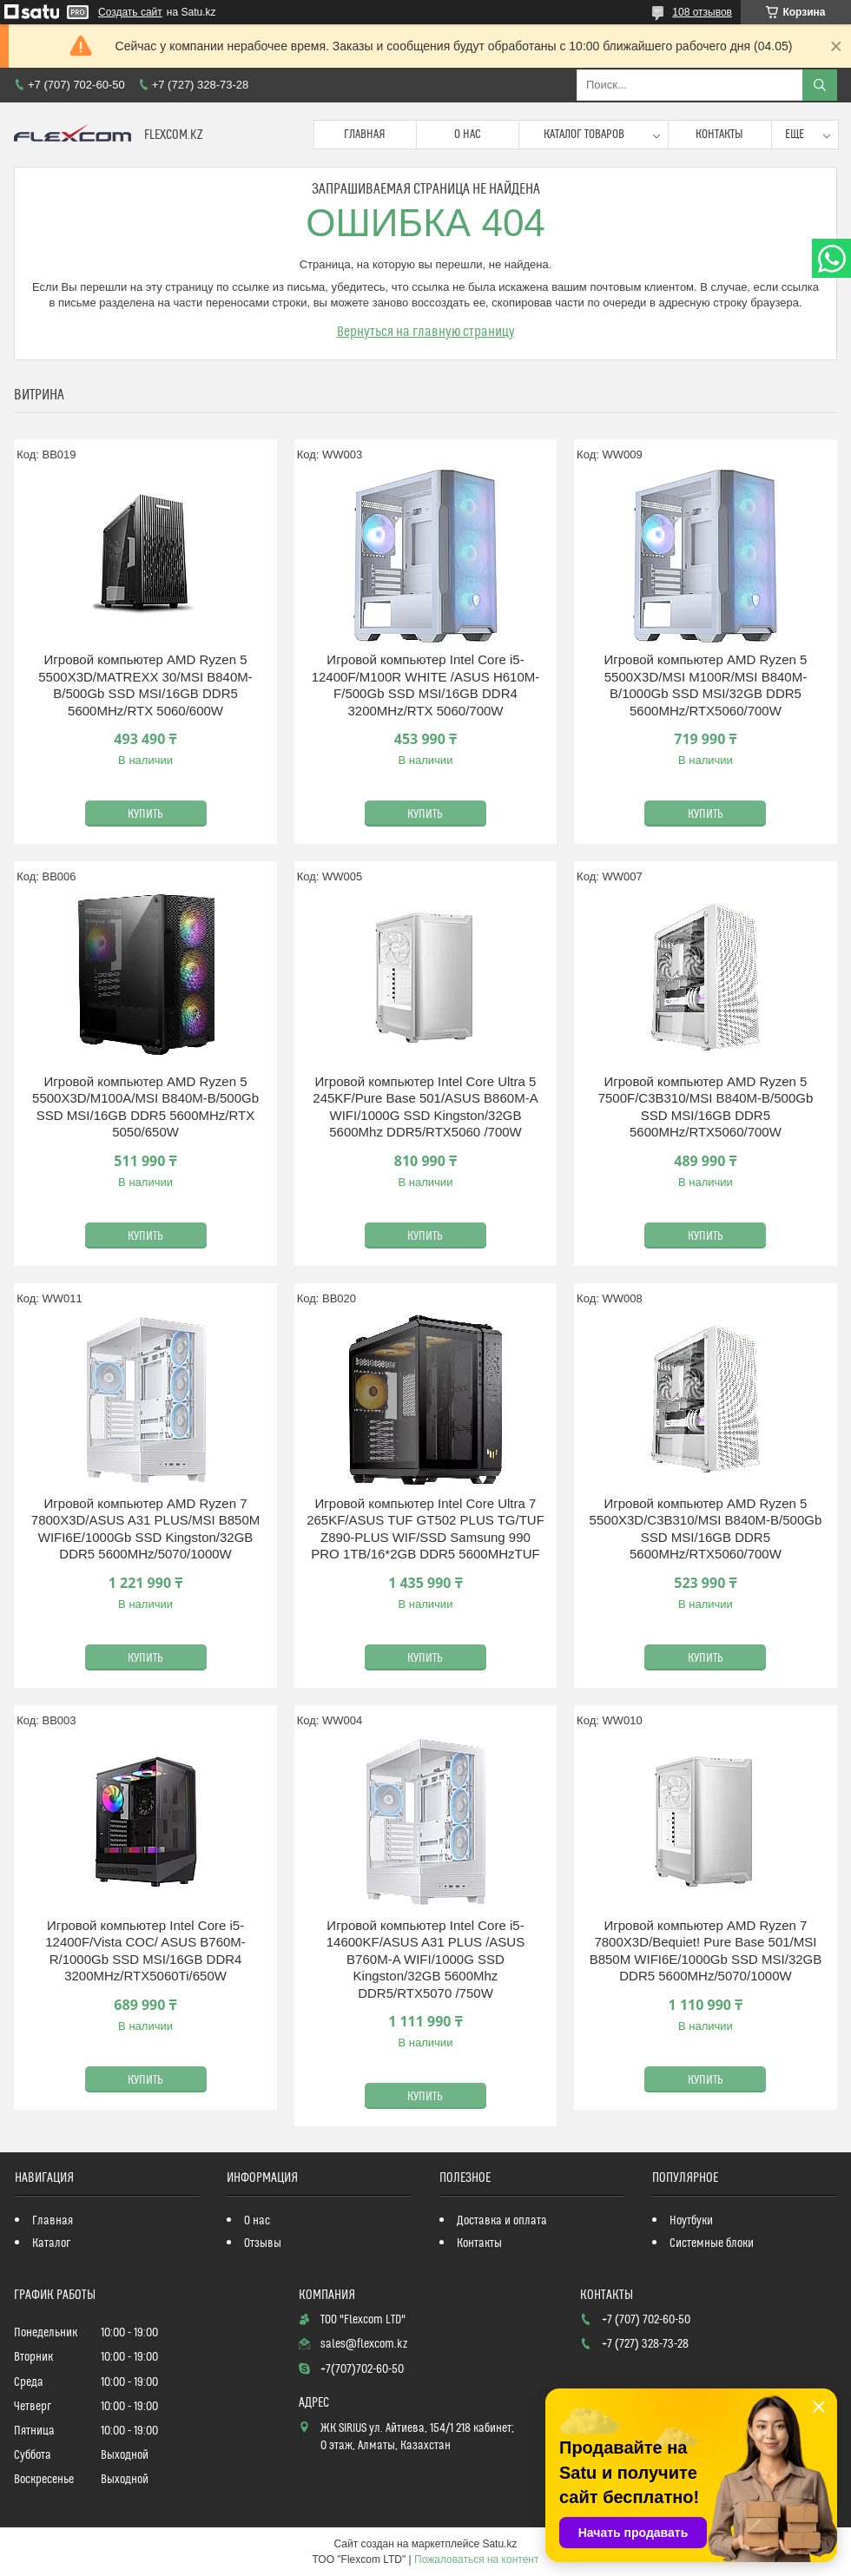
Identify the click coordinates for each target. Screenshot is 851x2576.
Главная (365, 135)
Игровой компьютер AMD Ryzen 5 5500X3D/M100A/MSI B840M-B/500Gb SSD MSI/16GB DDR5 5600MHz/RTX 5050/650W (145, 1107)
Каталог (51, 2243)
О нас (467, 135)
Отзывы (262, 2243)
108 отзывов (702, 12)
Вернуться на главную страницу (426, 331)
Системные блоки (712, 2243)
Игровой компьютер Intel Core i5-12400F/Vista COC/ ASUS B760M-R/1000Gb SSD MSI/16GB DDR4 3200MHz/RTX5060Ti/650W (145, 1951)
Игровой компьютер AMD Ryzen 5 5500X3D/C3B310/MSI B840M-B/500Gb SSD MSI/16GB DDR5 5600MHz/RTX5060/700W (706, 1529)
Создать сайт (130, 12)
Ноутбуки (691, 2221)
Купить (145, 814)
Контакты (719, 135)
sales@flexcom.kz (363, 2344)
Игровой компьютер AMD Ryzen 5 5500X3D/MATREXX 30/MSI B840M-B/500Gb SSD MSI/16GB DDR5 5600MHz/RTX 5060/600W (145, 685)
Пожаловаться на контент (476, 2559)
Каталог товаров (584, 135)
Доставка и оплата (502, 2221)
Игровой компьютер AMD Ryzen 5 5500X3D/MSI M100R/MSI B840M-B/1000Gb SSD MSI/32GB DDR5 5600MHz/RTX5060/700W (705, 685)
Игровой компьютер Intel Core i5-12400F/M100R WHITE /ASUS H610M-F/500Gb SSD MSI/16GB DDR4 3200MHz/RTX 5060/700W (426, 685)
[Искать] (819, 85)
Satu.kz (499, 2544)
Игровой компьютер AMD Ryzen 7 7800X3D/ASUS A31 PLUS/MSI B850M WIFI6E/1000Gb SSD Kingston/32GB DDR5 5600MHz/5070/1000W (145, 1529)
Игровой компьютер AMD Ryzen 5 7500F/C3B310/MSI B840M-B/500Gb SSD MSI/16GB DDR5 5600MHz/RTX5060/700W (706, 1107)
